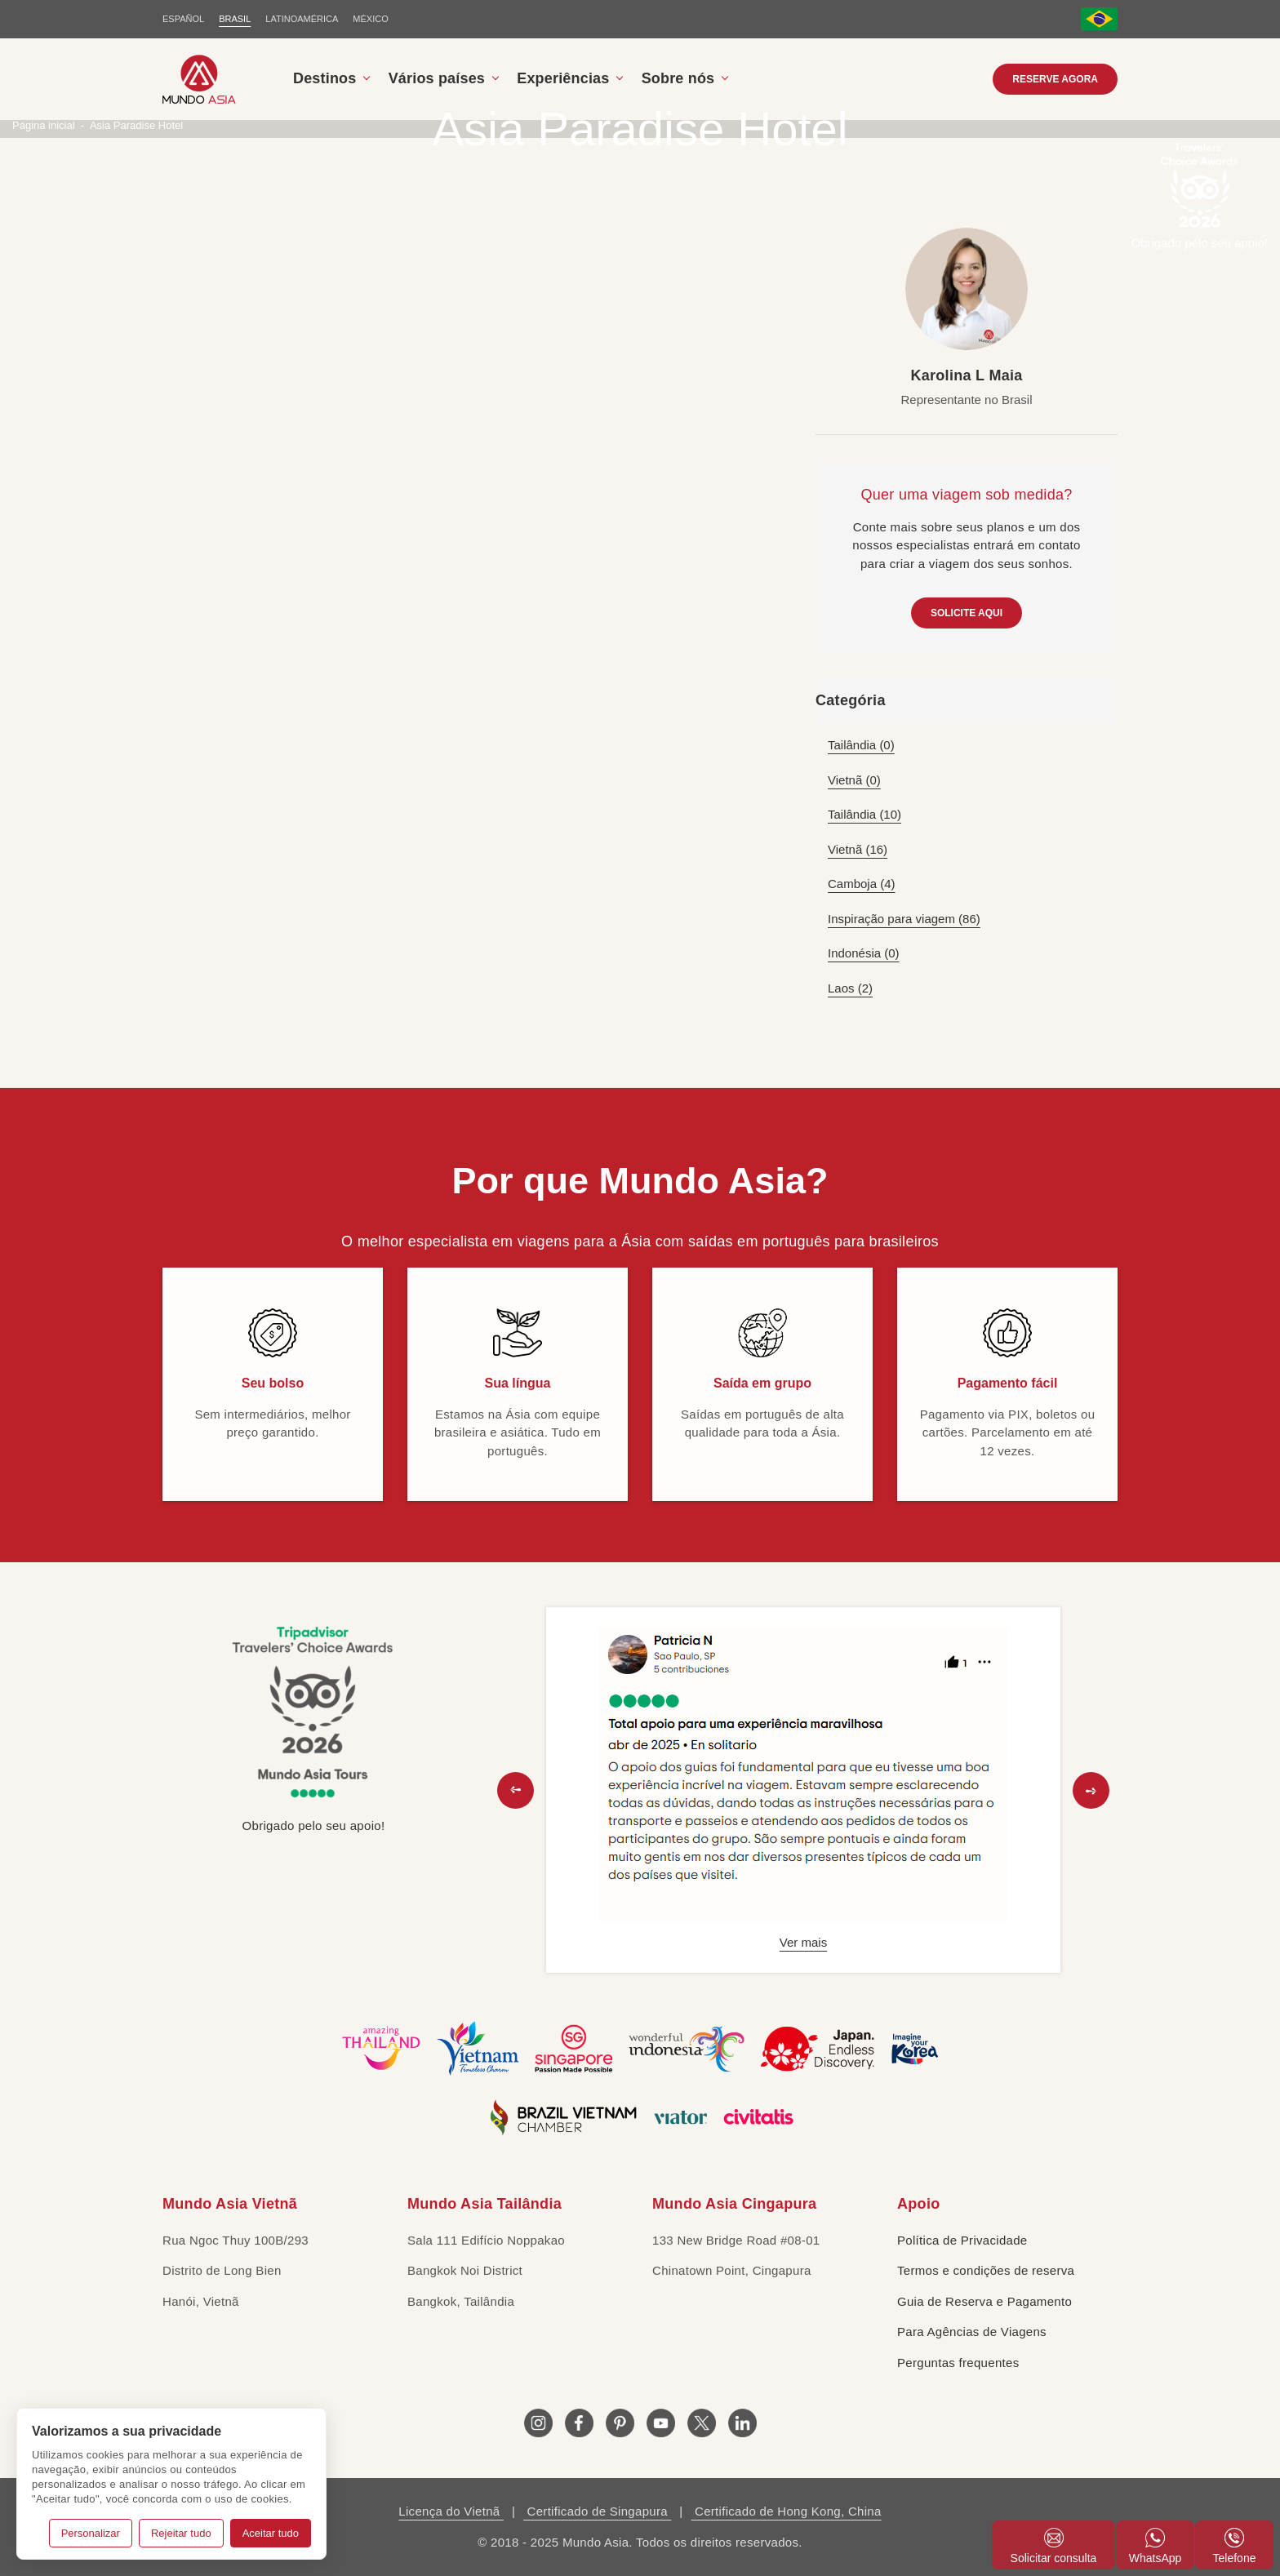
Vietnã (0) (854, 780)
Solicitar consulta (1054, 2546)
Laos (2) (850, 988)
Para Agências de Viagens (972, 2331)
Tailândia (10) (864, 814)
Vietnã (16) (857, 849)
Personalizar (90, 2533)
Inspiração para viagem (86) (904, 919)
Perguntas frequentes (958, 2362)
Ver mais (803, 1942)
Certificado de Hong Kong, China (786, 2511)
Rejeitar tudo (181, 2533)
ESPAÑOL (183, 19)
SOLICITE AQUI (966, 613)
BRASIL (235, 19)
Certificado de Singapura (597, 2511)
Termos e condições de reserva (985, 2270)
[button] (515, 1790)
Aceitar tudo (270, 2533)
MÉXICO (370, 19)
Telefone (1234, 2546)
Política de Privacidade (962, 2240)
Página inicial (43, 125)
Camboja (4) (862, 883)
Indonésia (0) (864, 953)
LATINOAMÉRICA (301, 19)
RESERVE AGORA (1055, 79)
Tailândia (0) (861, 745)
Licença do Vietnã (451, 2511)
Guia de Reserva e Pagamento (984, 2301)
